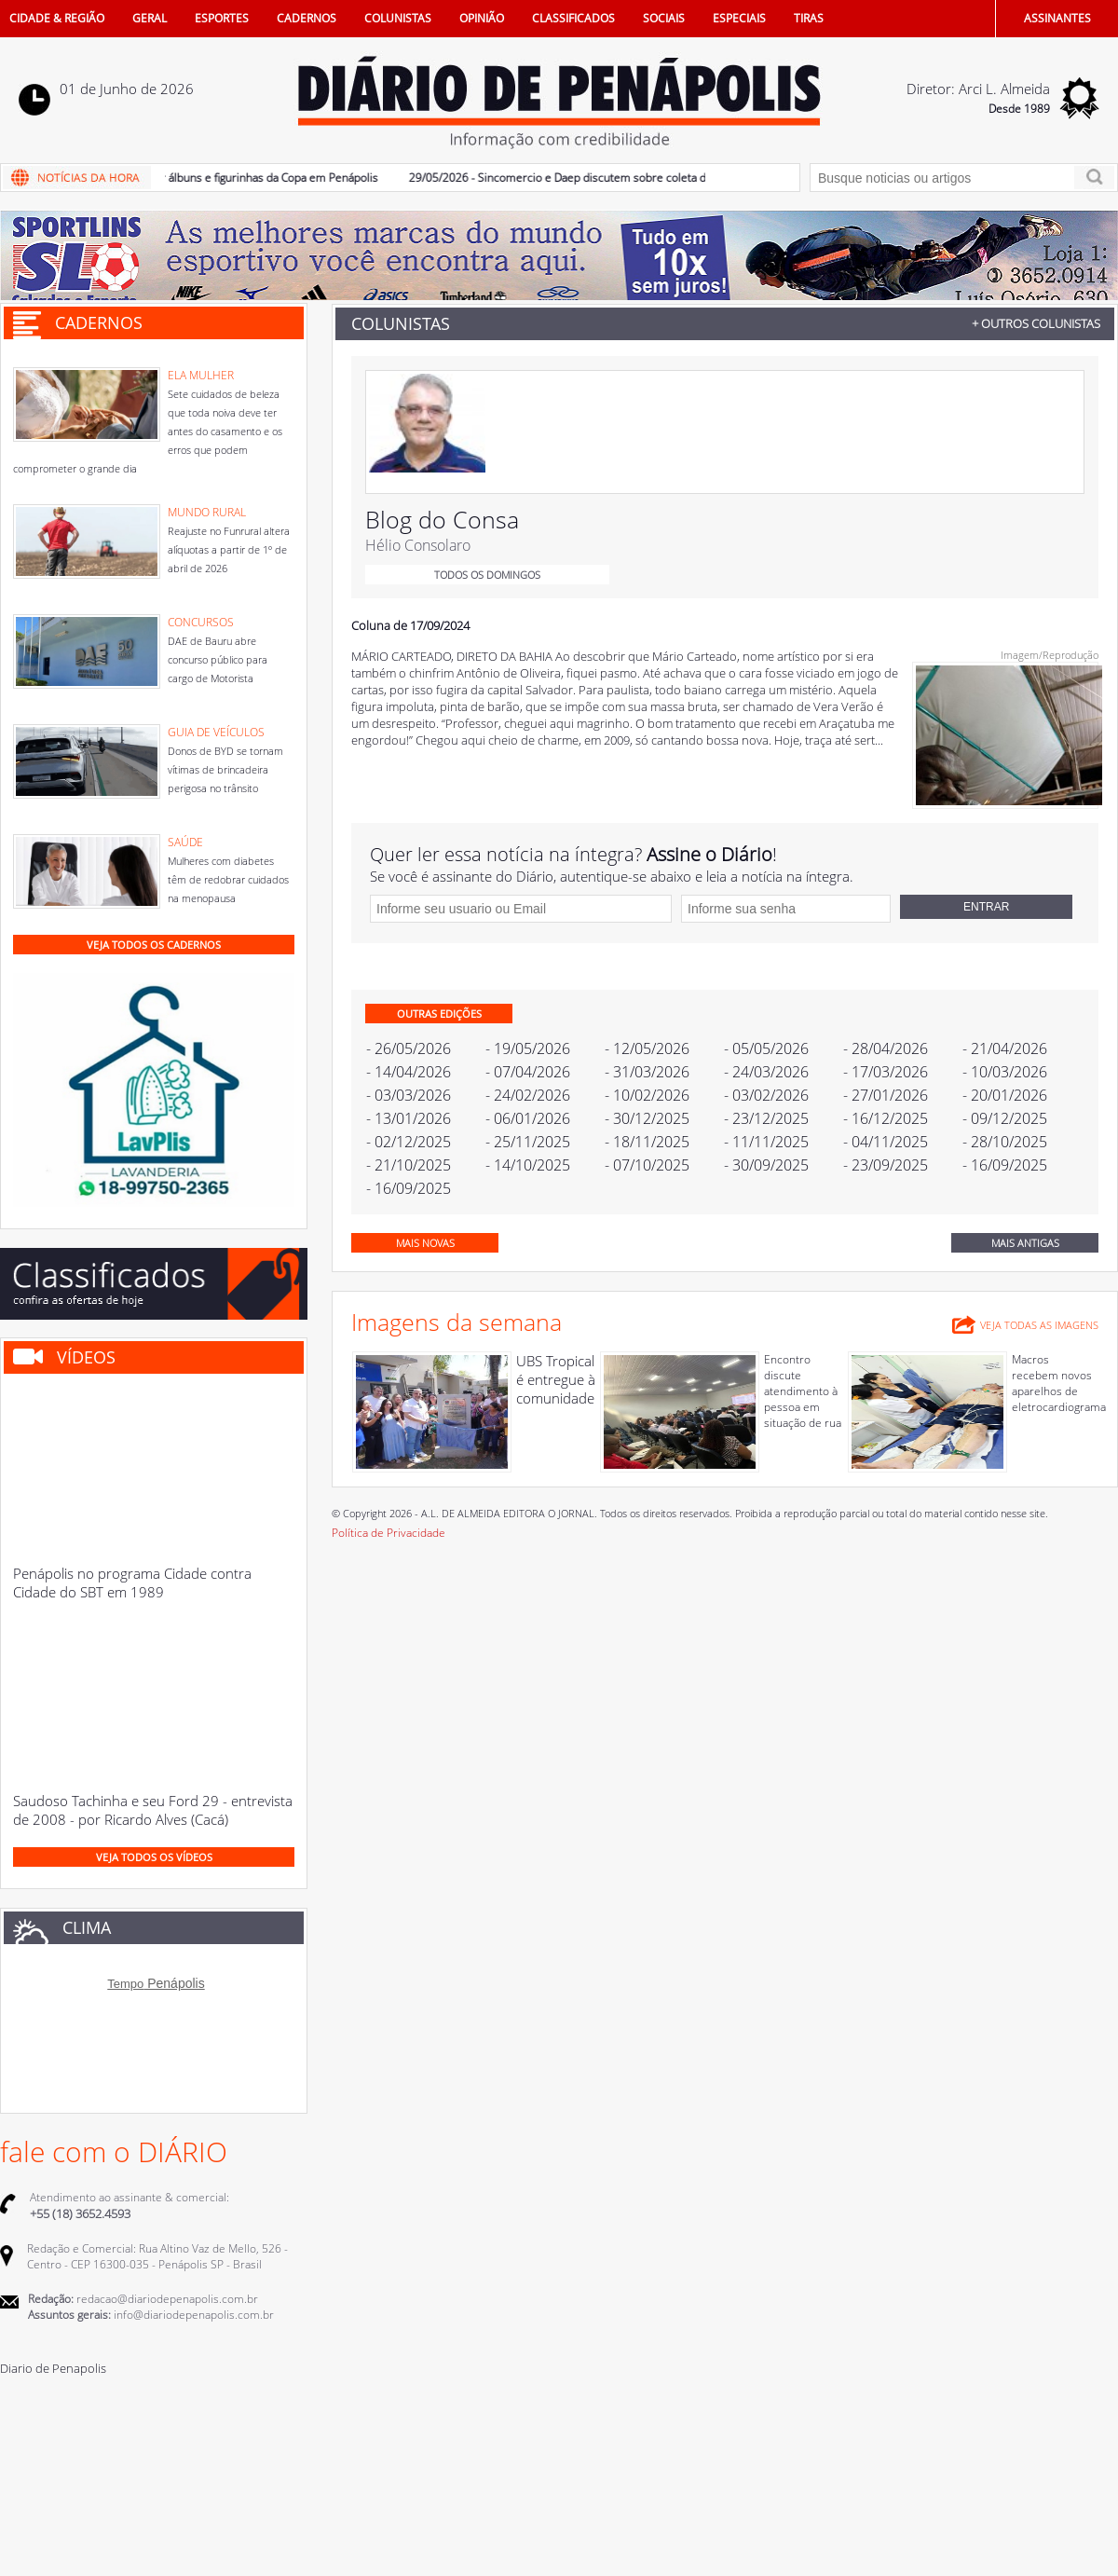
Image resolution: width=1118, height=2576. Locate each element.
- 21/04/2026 (1004, 1048)
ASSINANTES (1057, 18)
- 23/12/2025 (766, 1118)
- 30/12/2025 (647, 1118)
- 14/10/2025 (527, 1165)
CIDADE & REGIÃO (56, 18)
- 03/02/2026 (766, 1095)
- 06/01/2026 (527, 1118)
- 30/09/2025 (766, 1165)
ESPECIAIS (739, 18)
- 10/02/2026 (647, 1095)
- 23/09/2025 (885, 1165)
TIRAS (809, 18)
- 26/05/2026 (408, 1048)
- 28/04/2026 (885, 1048)
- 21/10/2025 (408, 1165)
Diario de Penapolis (53, 2368)
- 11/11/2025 (766, 1141)
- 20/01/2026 (1004, 1095)
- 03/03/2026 (408, 1095)
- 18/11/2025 (647, 1141)
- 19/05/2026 (527, 1048)
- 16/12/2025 (885, 1118)
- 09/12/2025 (1004, 1118)
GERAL (149, 18)
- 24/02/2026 (527, 1095)
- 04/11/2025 (885, 1141)
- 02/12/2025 (408, 1141)
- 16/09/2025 (1004, 1165)
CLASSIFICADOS (573, 18)
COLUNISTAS (397, 18)
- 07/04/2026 (527, 1072)
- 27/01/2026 (885, 1095)
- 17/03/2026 (885, 1072)
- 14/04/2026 (408, 1072)
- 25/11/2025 (527, 1141)
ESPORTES (222, 18)
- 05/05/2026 (766, 1048)
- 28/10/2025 (1004, 1141)
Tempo (125, 1984)
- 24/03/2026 (766, 1072)
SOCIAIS (664, 18)
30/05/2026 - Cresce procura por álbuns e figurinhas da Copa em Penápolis (205, 177)
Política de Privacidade (388, 1533)
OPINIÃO (481, 18)
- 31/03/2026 (647, 1072)
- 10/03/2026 (1004, 1072)
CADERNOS (306, 18)
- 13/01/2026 (408, 1118)
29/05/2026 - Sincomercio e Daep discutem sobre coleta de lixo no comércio (621, 177)
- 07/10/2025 (647, 1165)
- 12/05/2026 (647, 1048)
